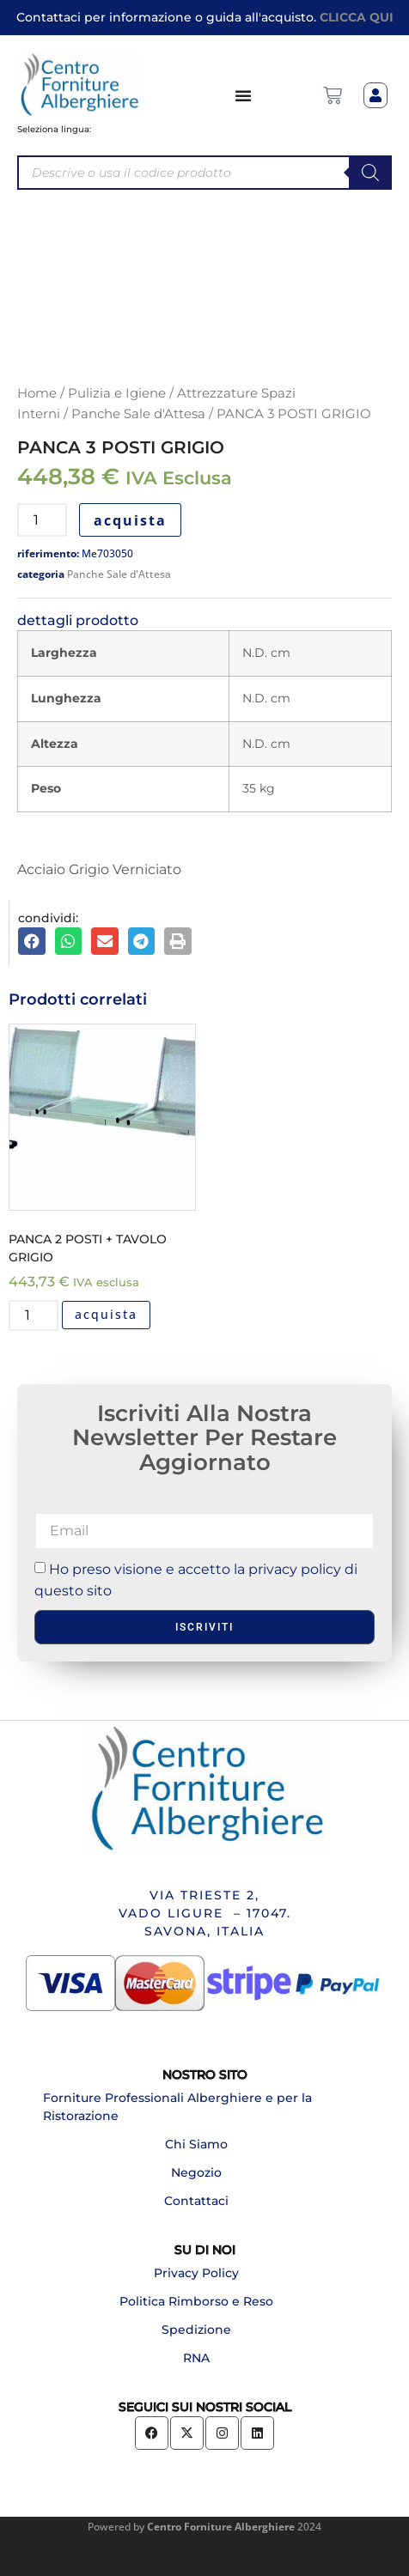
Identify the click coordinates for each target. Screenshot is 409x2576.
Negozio (196, 2172)
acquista (130, 520)
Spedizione (196, 2329)
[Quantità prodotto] (42, 520)
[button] (32, 941)
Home (37, 393)
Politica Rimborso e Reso (196, 2301)
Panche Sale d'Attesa (138, 414)
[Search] (370, 172)
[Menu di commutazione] (244, 95)
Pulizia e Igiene (117, 393)
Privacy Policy (196, 2273)
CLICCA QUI (357, 17)
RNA (196, 2358)
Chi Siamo (196, 2144)
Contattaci (196, 2200)
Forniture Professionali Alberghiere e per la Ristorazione (177, 2106)
